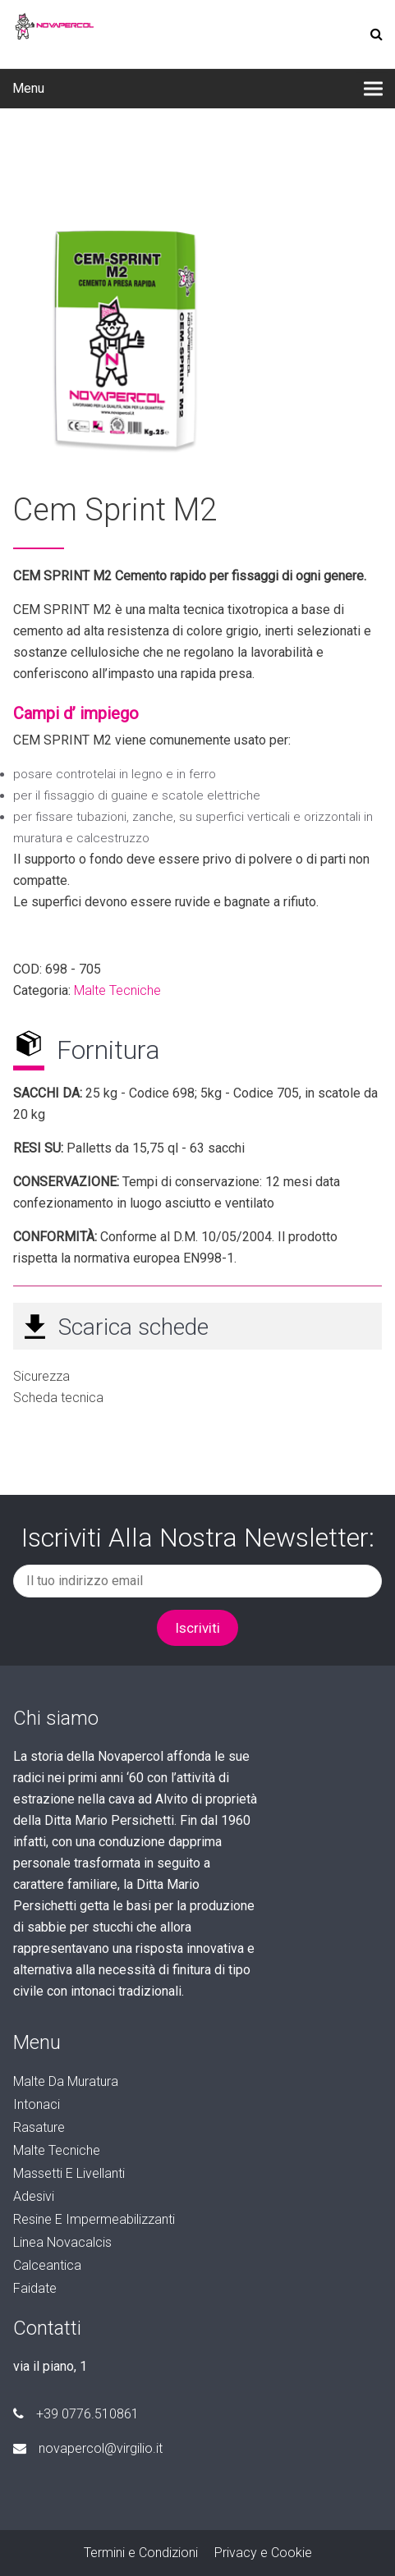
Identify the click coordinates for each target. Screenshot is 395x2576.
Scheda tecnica (58, 1397)
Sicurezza (41, 1376)
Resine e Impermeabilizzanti (94, 2219)
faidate (35, 2288)
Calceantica (47, 2265)
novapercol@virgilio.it (88, 2448)
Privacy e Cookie (263, 2552)
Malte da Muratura (65, 2081)
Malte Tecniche (117, 990)
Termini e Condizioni (141, 2552)
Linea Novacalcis (62, 2242)
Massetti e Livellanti (69, 2173)
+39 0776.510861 (76, 2414)
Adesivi (33, 2196)
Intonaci (36, 2104)
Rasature (39, 2127)
